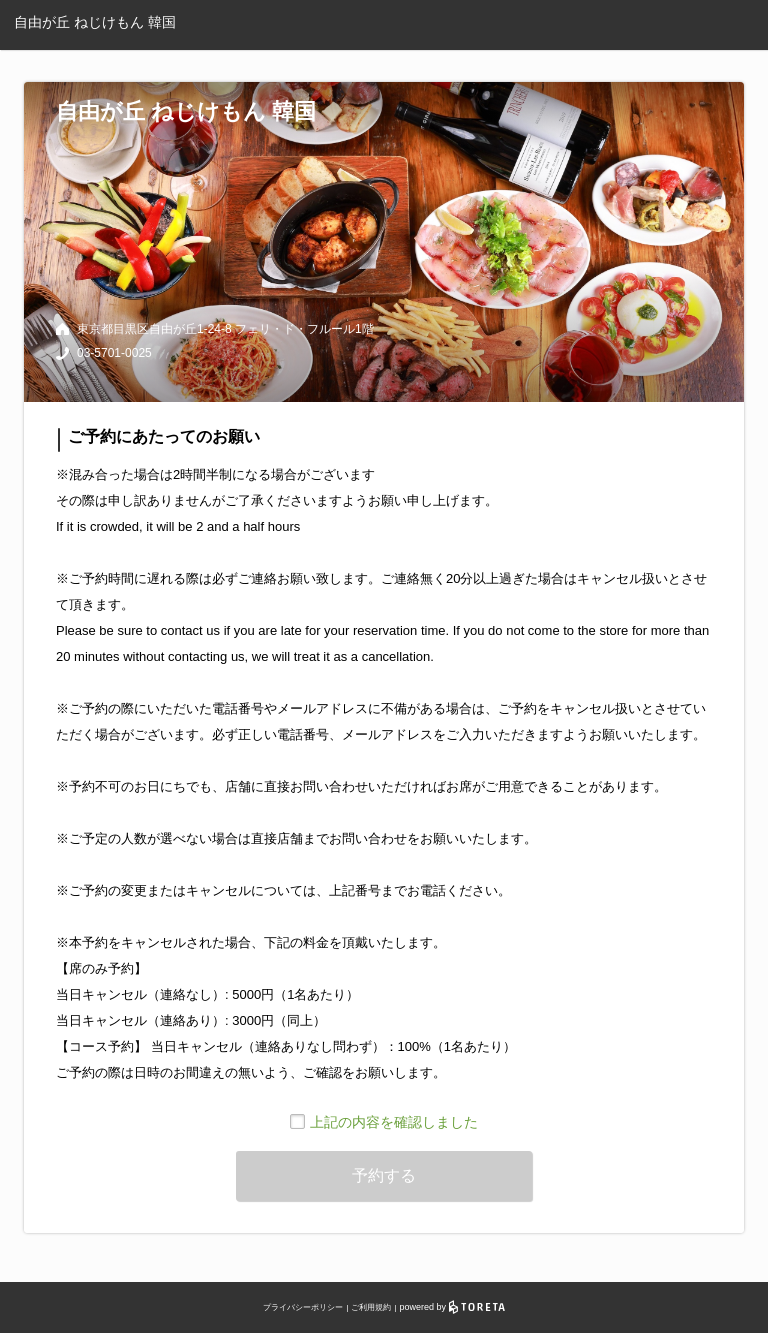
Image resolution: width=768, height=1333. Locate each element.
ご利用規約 (371, 1307)
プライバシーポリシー (303, 1307)
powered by (452, 1307)
